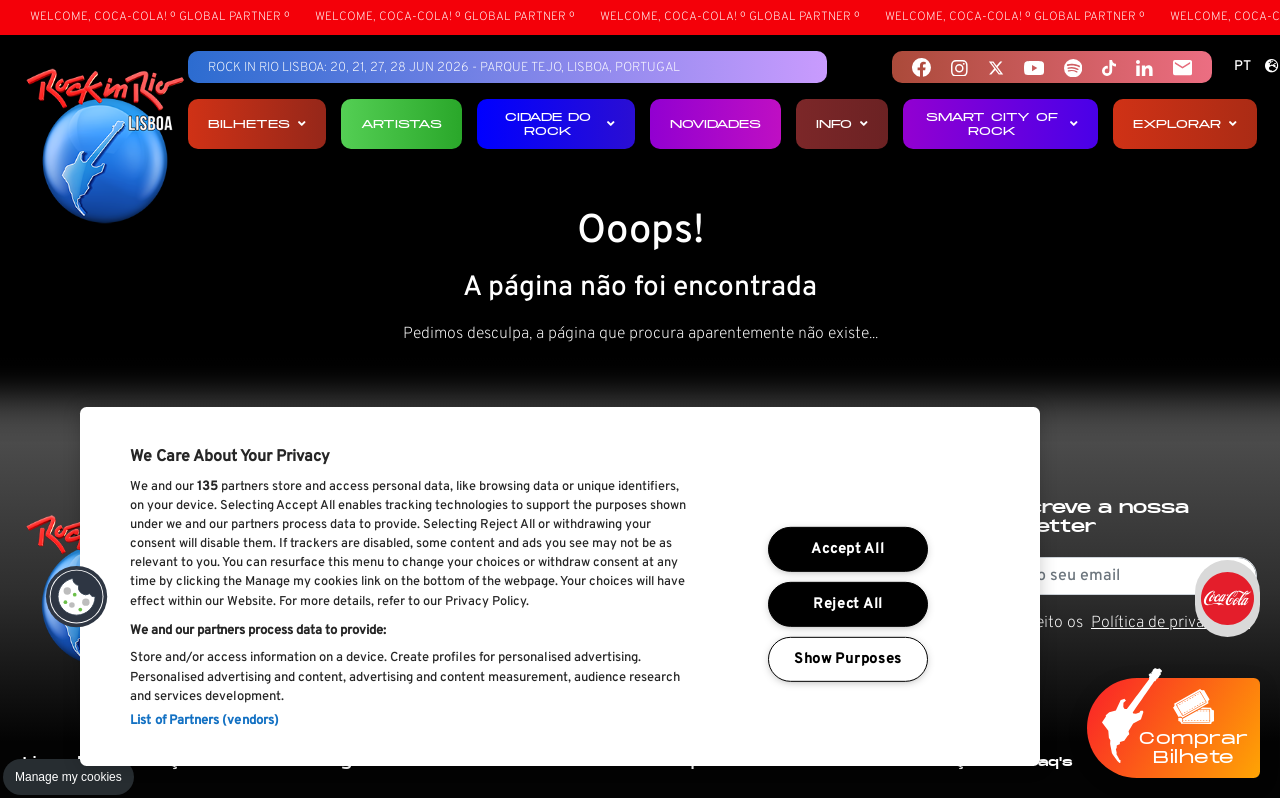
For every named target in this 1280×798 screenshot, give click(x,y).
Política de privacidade (1170, 623)
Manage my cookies (68, 777)
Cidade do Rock (560, 123)
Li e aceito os (1120, 623)
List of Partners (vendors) (204, 721)
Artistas (401, 123)
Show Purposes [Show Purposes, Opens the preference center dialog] (848, 658)
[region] (560, 586)
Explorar (1185, 123)
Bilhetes (257, 123)
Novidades (715, 123)
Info (842, 123)
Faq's (1051, 761)
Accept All (847, 549)
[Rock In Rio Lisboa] (105, 148)
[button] (77, 597)
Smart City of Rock (1002, 123)
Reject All (848, 604)
